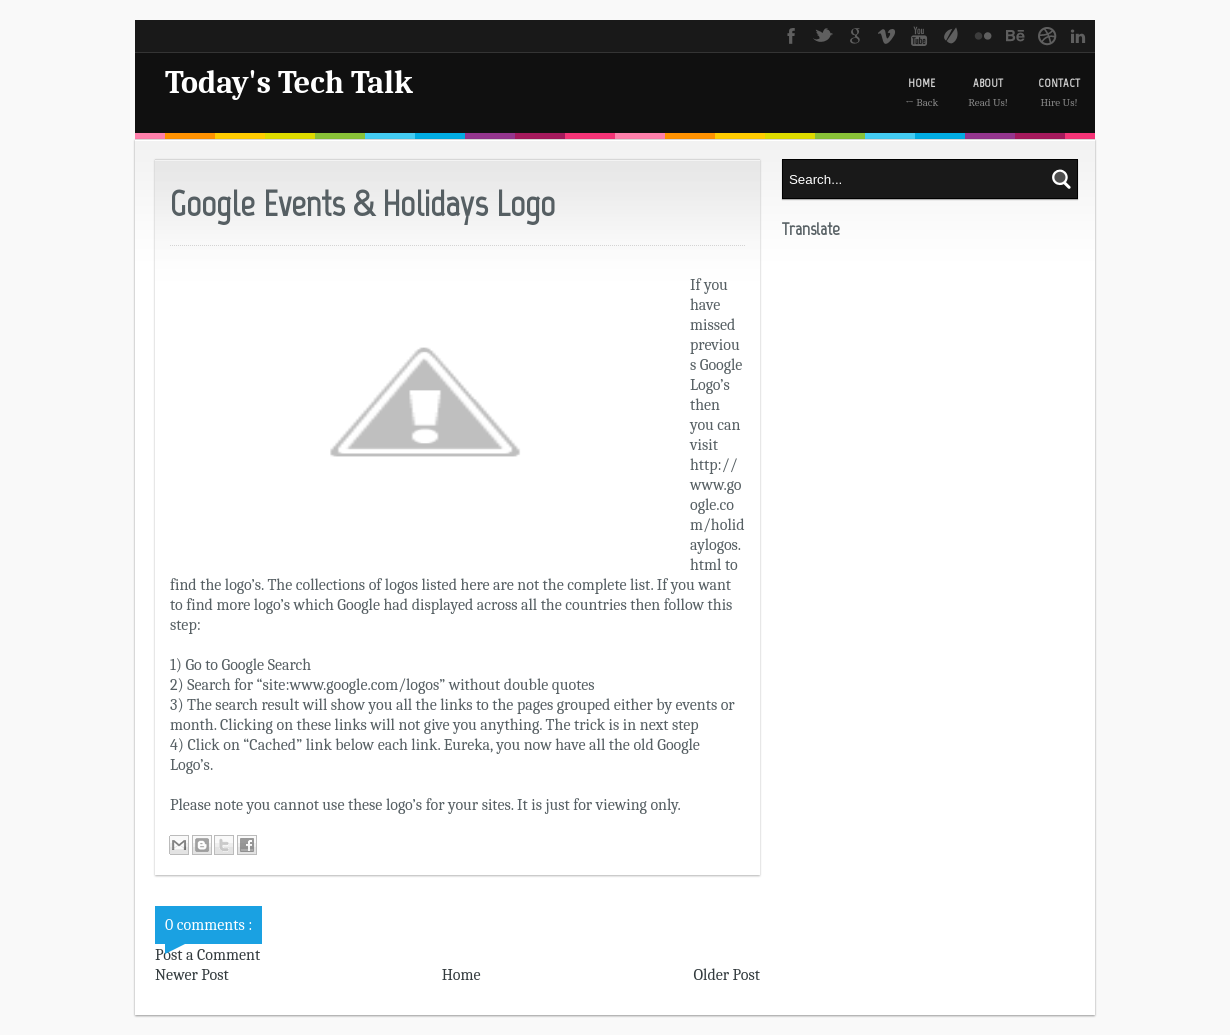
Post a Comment (207, 955)
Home (461, 975)
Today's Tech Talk (289, 82)
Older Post (726, 975)
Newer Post (192, 975)
